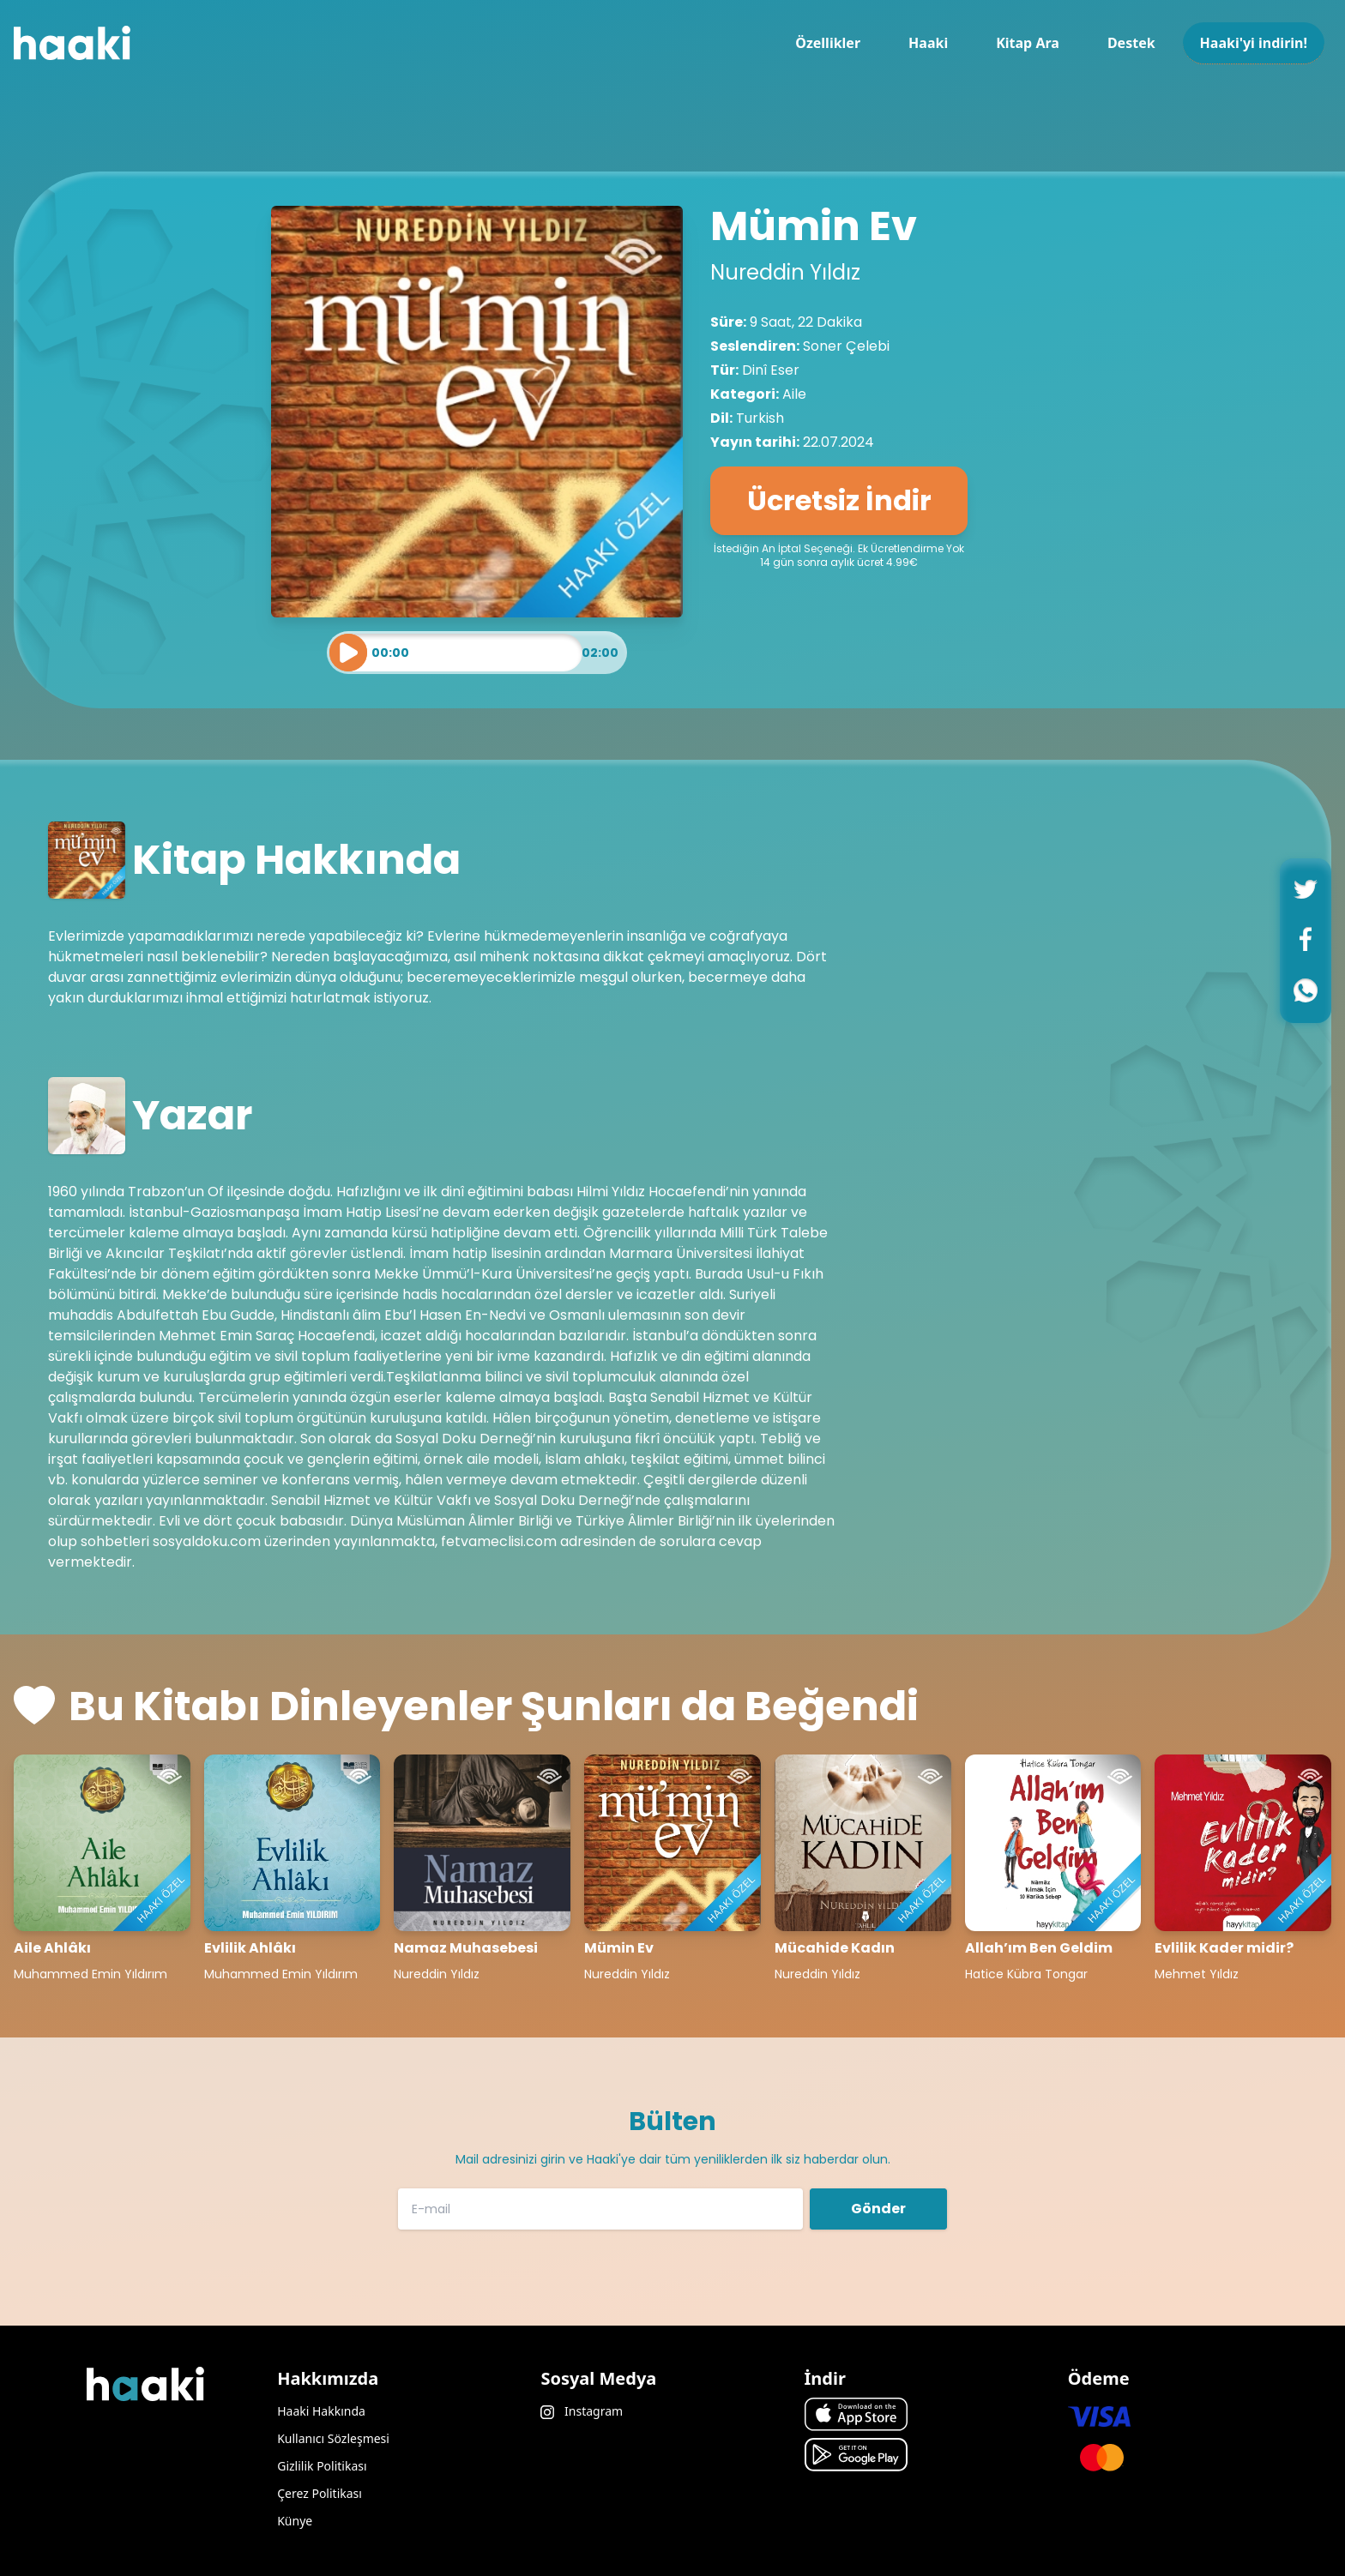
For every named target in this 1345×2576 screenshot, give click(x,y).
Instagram (581, 2411)
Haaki (928, 42)
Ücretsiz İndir (839, 500)
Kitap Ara (1027, 42)
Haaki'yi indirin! (1253, 42)
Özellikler (827, 42)
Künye (294, 2521)
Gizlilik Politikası (321, 2466)
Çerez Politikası (319, 2493)
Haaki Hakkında (321, 2411)
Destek (1131, 42)
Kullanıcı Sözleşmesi (333, 2438)
